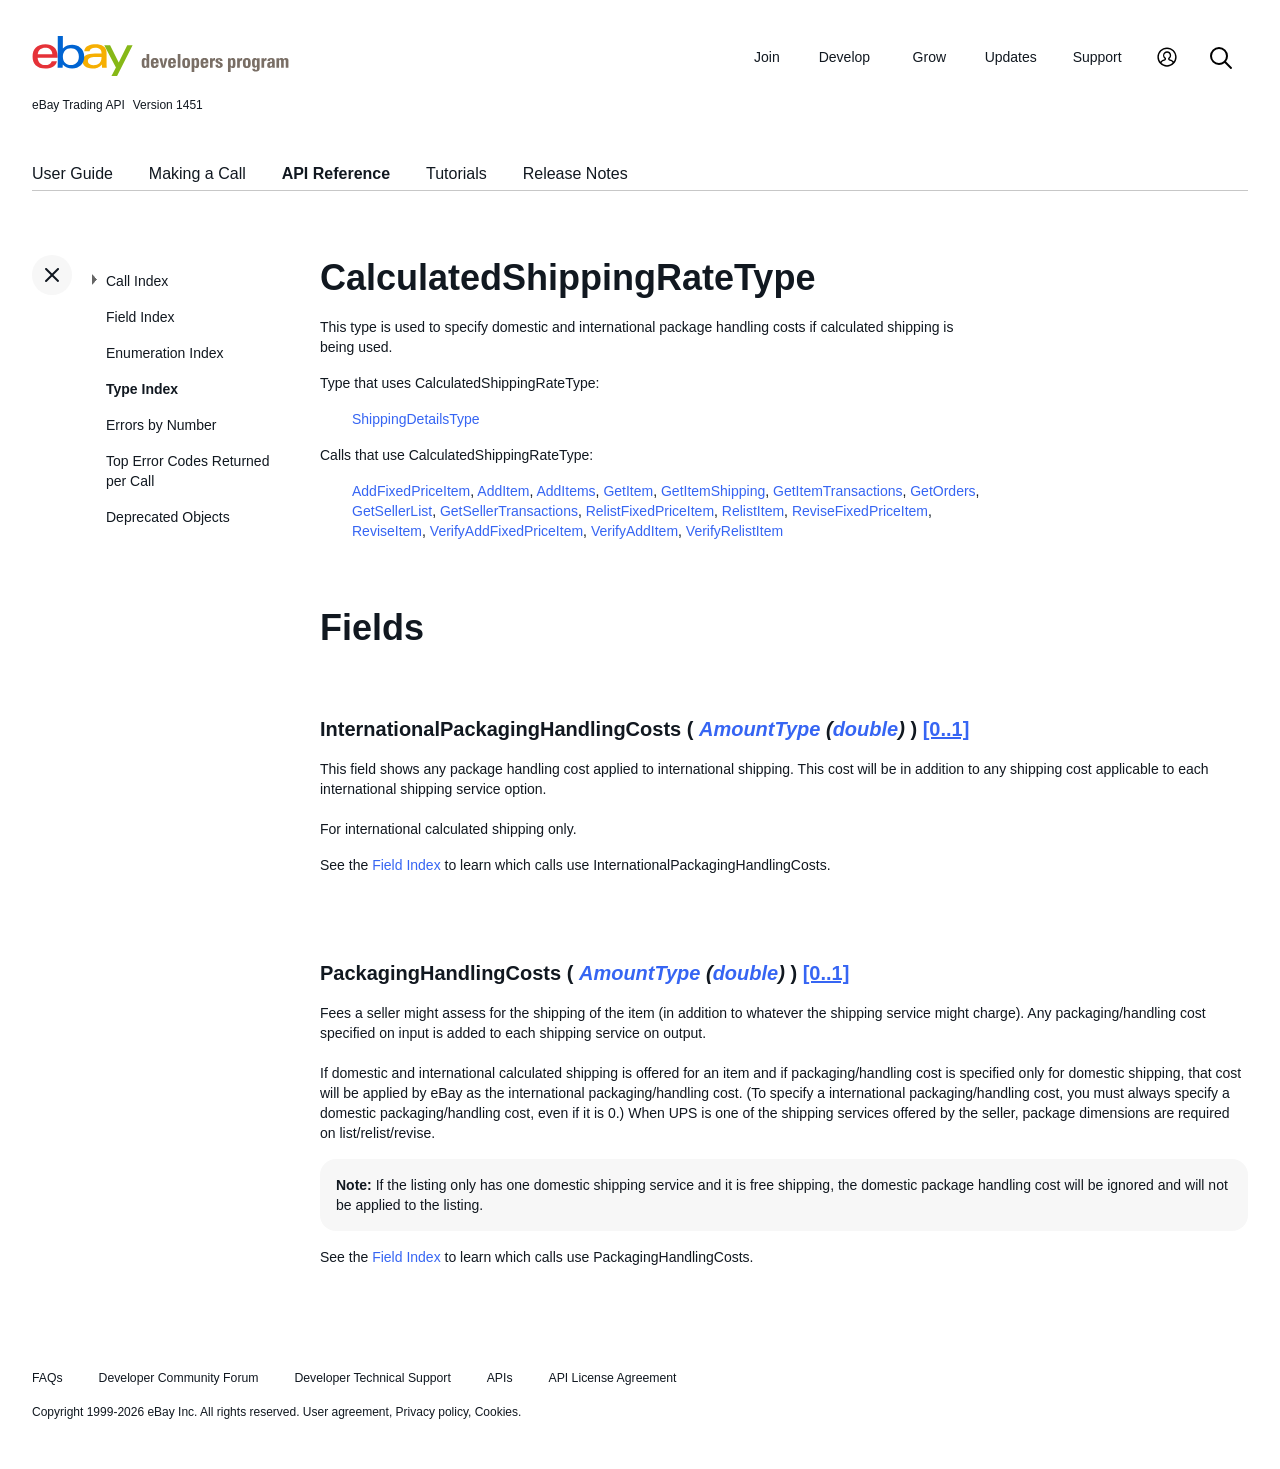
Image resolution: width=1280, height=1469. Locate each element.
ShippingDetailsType (416, 419)
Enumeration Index (165, 353)
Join (767, 57)
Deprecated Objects (168, 517)
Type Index (142, 389)
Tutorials (456, 173)
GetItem (628, 491)
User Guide (72, 173)
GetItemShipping (713, 491)
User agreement (346, 1412)
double (866, 729)
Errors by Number (161, 425)
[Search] (1221, 59)
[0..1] (946, 729)
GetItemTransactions (837, 491)
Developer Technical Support (372, 1378)
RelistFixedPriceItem (650, 511)
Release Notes (575, 173)
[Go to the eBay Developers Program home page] (160, 71)
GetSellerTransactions (509, 511)
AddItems (565, 491)
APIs (500, 1378)
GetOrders (942, 491)
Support (1097, 57)
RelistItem (753, 511)
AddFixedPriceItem (411, 491)
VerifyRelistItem (734, 531)
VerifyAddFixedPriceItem (506, 531)
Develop (844, 57)
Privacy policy (432, 1412)
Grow (929, 57)
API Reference (336, 173)
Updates (1011, 57)
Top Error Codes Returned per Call (187, 471)
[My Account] (1167, 59)
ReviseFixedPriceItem (860, 511)
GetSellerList (392, 511)
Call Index (137, 281)
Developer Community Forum (179, 1378)
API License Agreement (612, 1378)
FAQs (47, 1378)
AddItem (503, 491)
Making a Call (197, 173)
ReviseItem (387, 531)
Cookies (496, 1412)
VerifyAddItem (634, 531)
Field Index (140, 317)
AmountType (759, 729)
